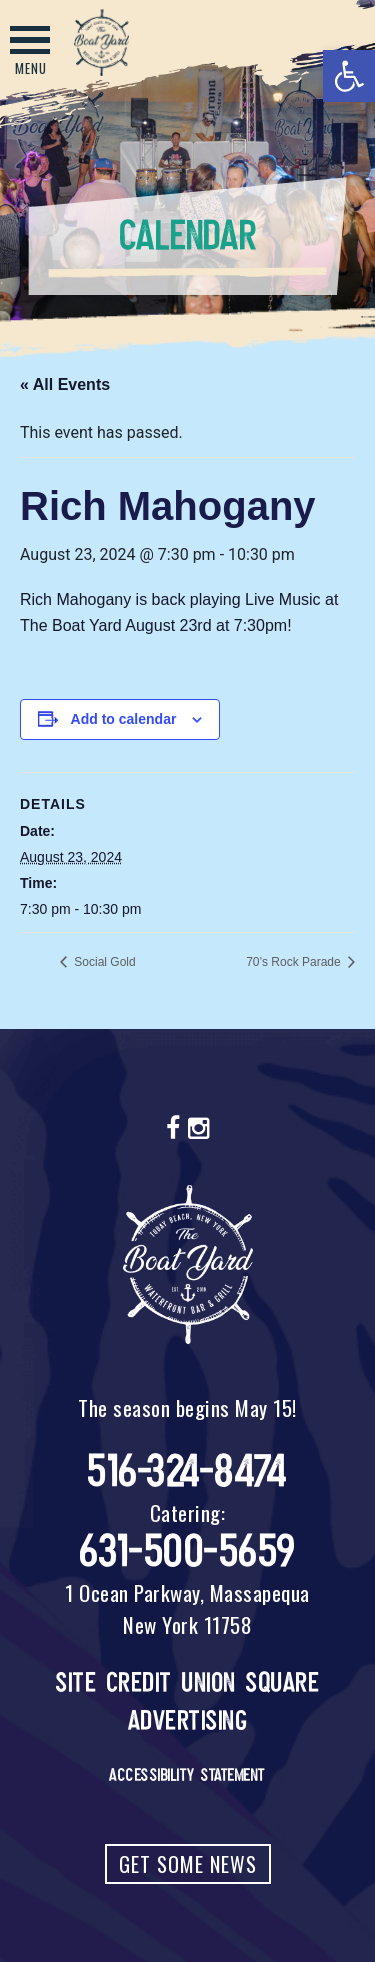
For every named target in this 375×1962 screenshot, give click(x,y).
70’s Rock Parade (295, 962)
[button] (349, 76)
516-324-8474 (187, 1471)
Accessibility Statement (187, 1775)
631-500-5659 (188, 1551)
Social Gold (103, 962)
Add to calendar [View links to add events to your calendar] (124, 719)
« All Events (65, 384)
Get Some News (188, 1864)
